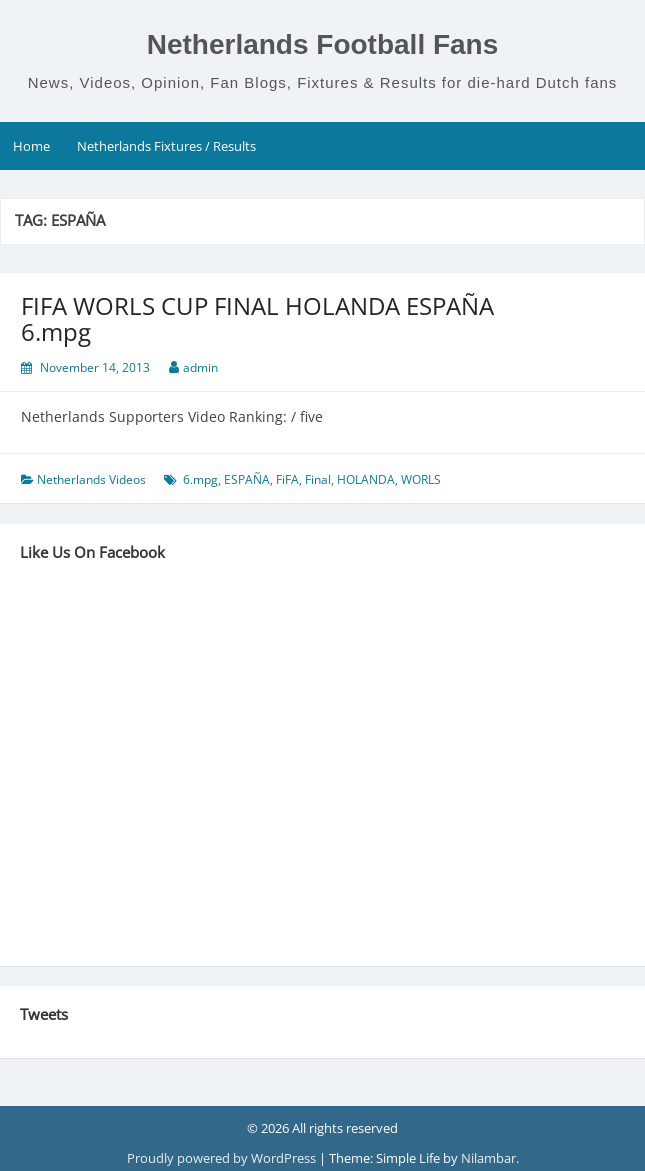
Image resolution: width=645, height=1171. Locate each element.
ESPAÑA (247, 479)
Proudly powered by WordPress (223, 1158)
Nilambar (488, 1158)
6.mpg (200, 479)
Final (318, 479)
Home (31, 146)
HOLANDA (366, 479)
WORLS (421, 479)
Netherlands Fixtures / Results (166, 146)
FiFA (287, 479)
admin (200, 367)
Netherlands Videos (91, 479)
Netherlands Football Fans (323, 44)
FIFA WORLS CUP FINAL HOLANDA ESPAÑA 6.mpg (257, 318)
